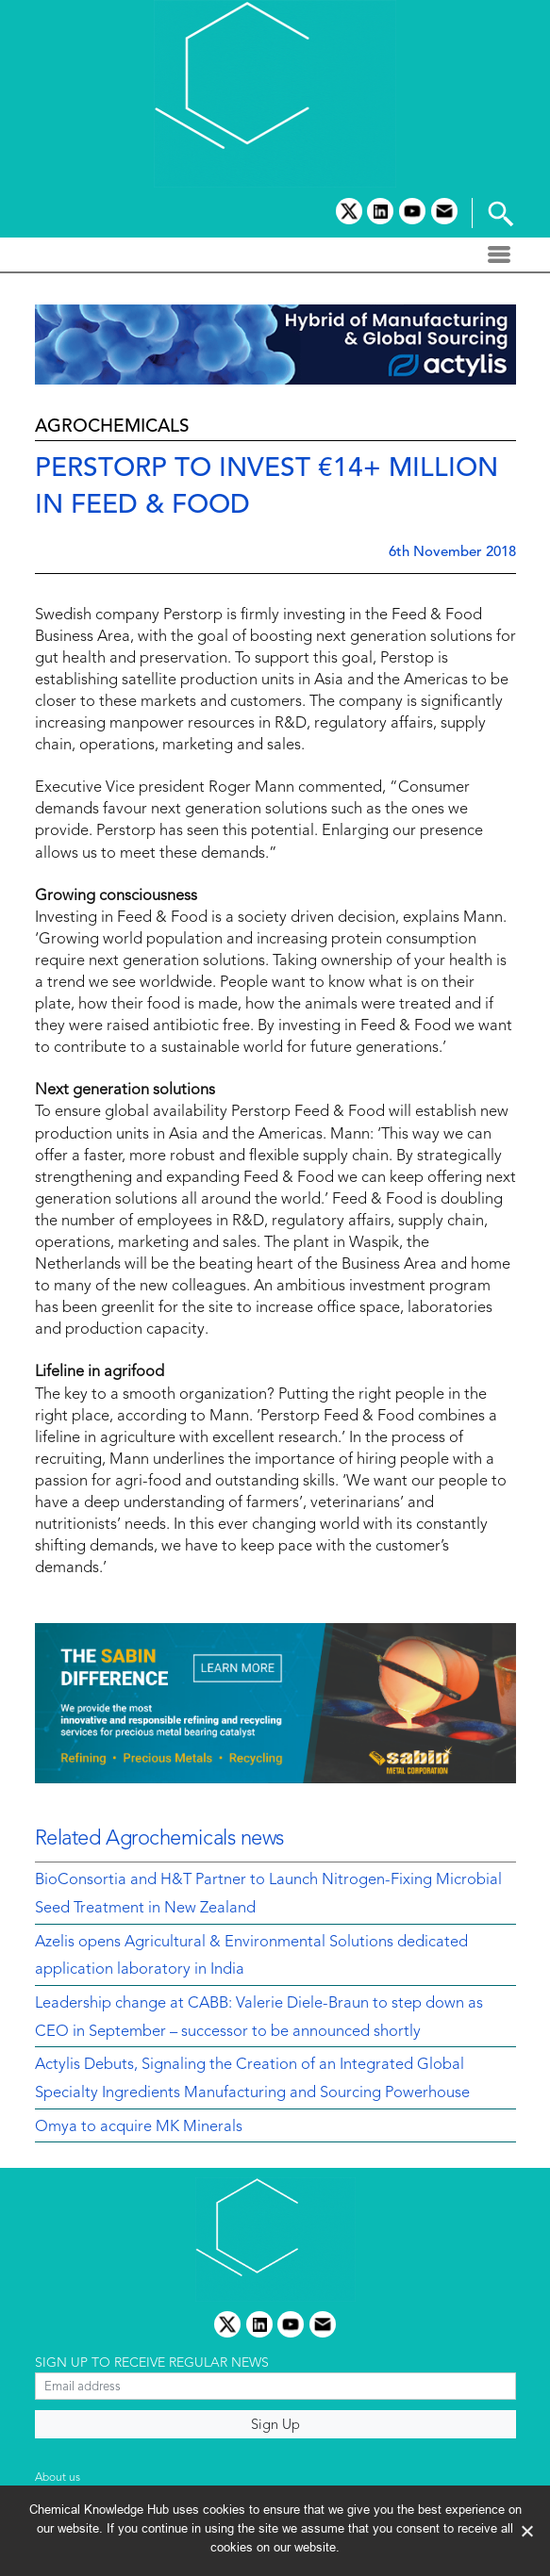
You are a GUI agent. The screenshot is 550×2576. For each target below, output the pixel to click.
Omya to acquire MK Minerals (138, 2127)
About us (57, 2478)
